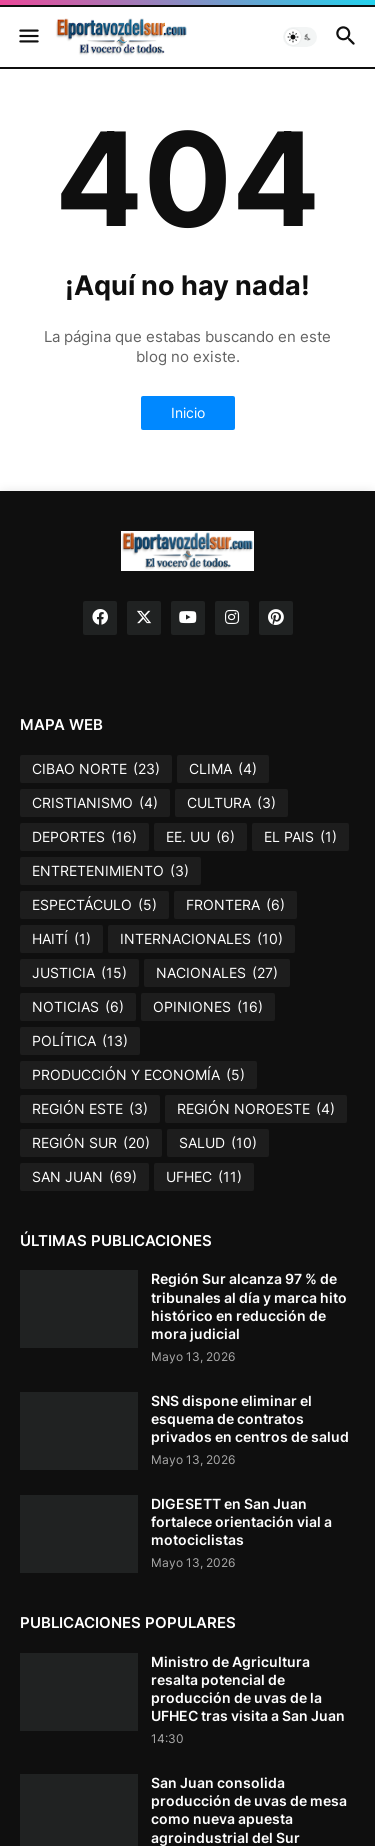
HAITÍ (61, 939)
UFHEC (204, 1177)
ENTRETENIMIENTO (110, 871)
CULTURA (231, 803)
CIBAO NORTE (96, 769)
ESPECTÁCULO (94, 905)
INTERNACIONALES (201, 939)
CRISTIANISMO (95, 803)
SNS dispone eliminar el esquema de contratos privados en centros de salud (250, 1418)
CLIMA (223, 769)
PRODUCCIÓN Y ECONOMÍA (138, 1075)
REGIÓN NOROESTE (256, 1109)
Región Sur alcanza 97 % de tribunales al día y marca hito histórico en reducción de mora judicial (249, 1306)
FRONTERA (235, 905)
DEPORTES (84, 837)
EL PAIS (300, 837)
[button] (27, 37)
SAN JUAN (84, 1177)
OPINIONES (208, 1007)
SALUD (218, 1143)
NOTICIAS (78, 1007)
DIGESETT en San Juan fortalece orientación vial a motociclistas (241, 1521)
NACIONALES (217, 973)
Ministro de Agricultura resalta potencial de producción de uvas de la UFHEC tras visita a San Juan (248, 1689)
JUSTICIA (79, 973)
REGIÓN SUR (91, 1143)
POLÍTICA (80, 1041)
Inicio (188, 412)
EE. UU (200, 837)
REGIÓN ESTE (90, 1109)
